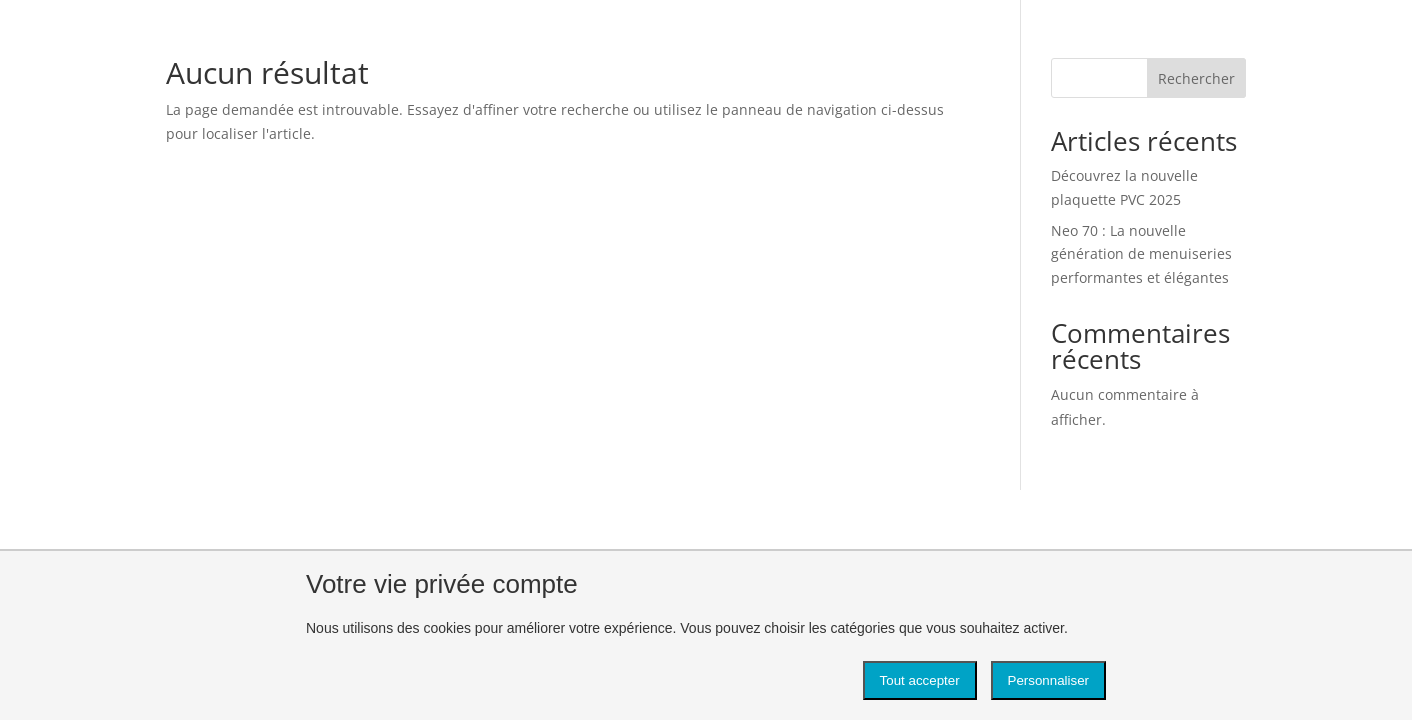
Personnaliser (1049, 680)
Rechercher (1196, 78)
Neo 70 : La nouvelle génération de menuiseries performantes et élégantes (1141, 254)
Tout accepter (920, 680)
